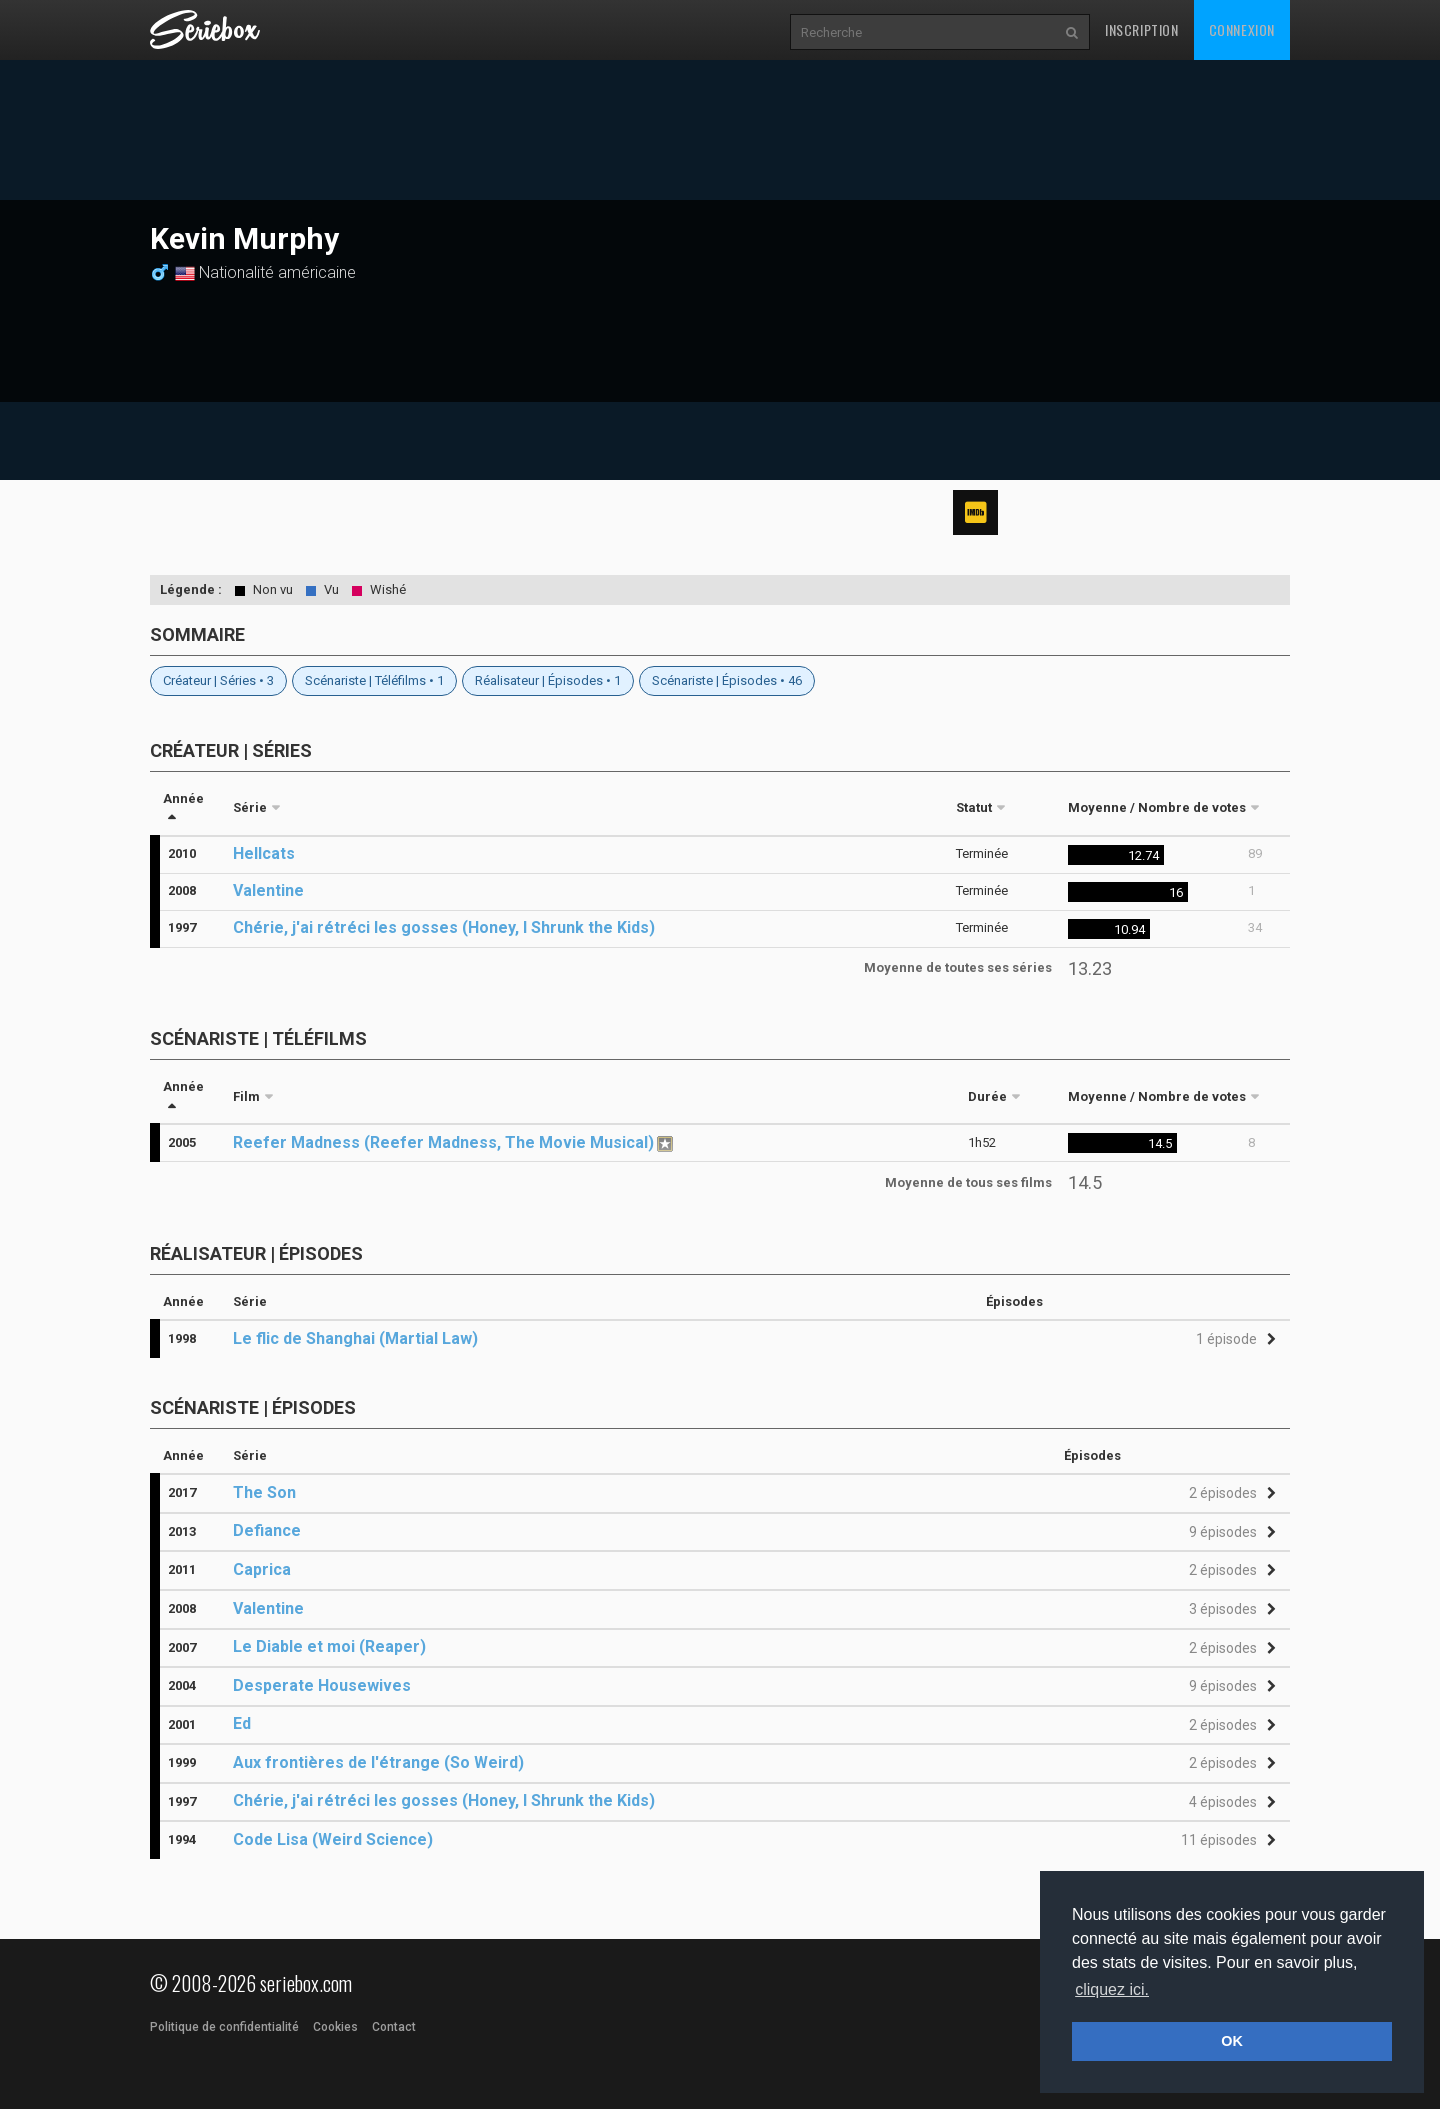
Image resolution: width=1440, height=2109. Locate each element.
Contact (394, 2027)
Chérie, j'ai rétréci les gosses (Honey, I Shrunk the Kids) (444, 927)
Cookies (335, 2027)
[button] (1233, 1339)
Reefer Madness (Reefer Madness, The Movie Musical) (443, 1142)
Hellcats (264, 853)
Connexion (1242, 29)
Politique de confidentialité (224, 2027)
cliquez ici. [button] (1112, 1989)
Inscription (1142, 29)
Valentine (268, 890)
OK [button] (1232, 2041)
